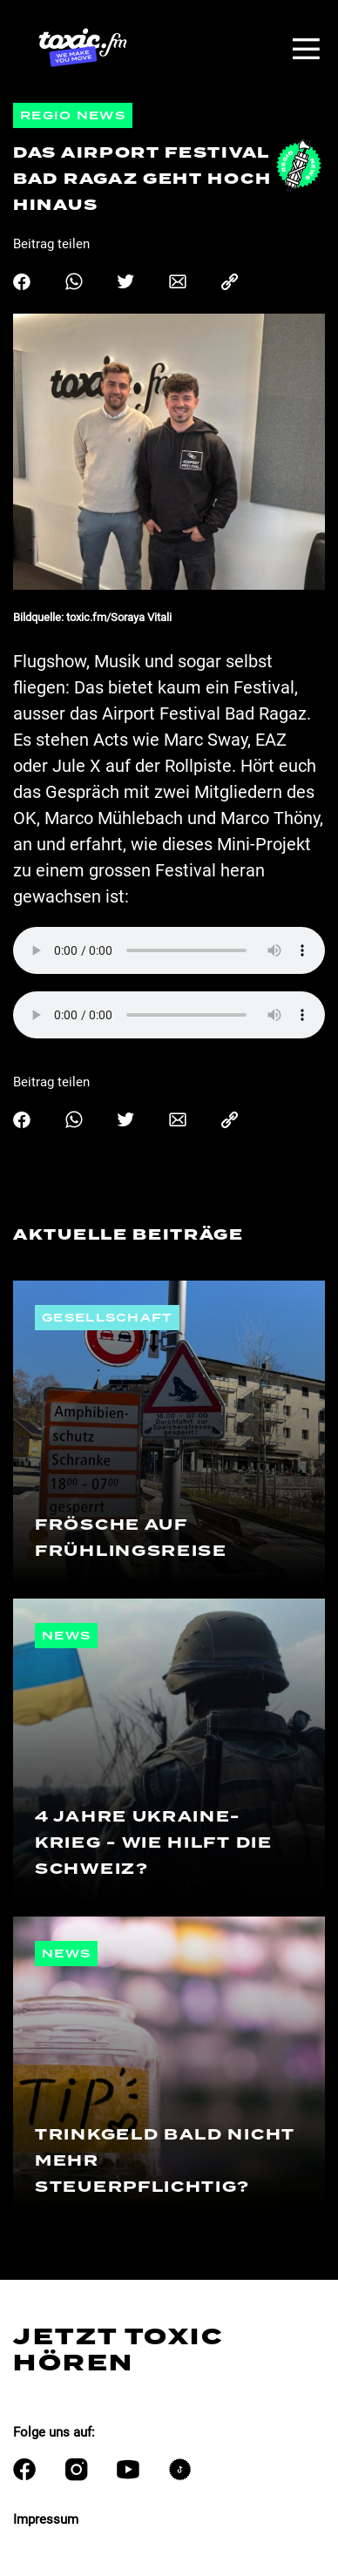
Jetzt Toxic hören (118, 2349)
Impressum (45, 2519)
